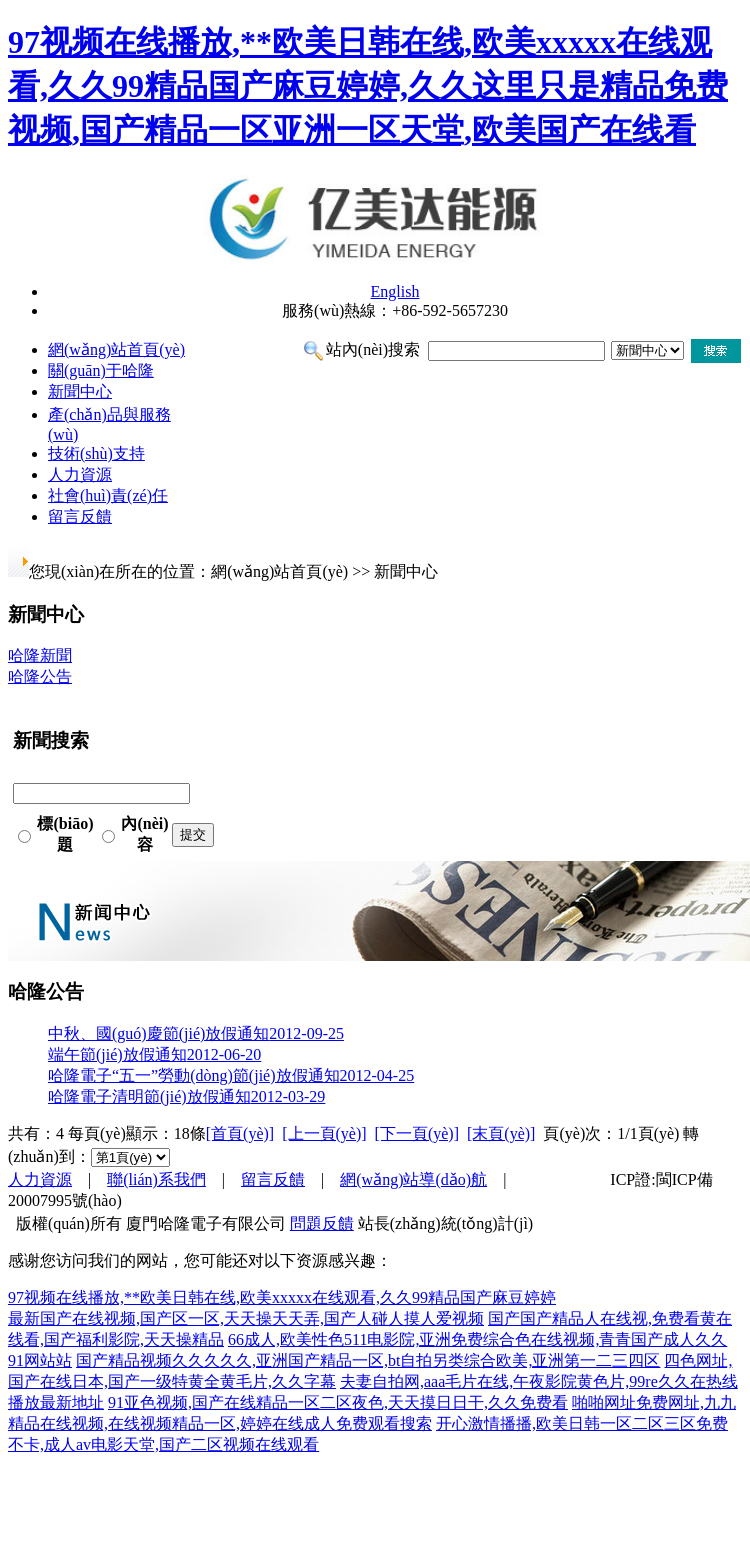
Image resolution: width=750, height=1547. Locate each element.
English (395, 291)
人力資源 (80, 474)
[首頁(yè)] (240, 1133)
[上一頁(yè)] (324, 1133)
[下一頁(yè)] (417, 1133)
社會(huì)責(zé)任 (108, 495)
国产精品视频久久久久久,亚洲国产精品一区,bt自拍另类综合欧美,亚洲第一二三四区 (368, 1360)
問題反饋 (322, 1223)
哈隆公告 (40, 676)
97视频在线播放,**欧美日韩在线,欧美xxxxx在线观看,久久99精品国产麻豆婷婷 (282, 1297)
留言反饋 (80, 516)
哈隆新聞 (40, 655)
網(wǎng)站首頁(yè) (116, 349)
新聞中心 (80, 391)
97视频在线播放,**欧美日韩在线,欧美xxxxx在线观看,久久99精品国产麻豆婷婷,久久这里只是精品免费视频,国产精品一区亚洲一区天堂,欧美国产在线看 (368, 86)
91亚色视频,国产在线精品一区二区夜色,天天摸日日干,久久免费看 (338, 1402)
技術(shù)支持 (96, 453)
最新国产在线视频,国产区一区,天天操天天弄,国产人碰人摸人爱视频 (246, 1318)
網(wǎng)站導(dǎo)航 (413, 1179)
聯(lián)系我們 (156, 1179)
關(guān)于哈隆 (101, 370)
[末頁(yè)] (501, 1133)
